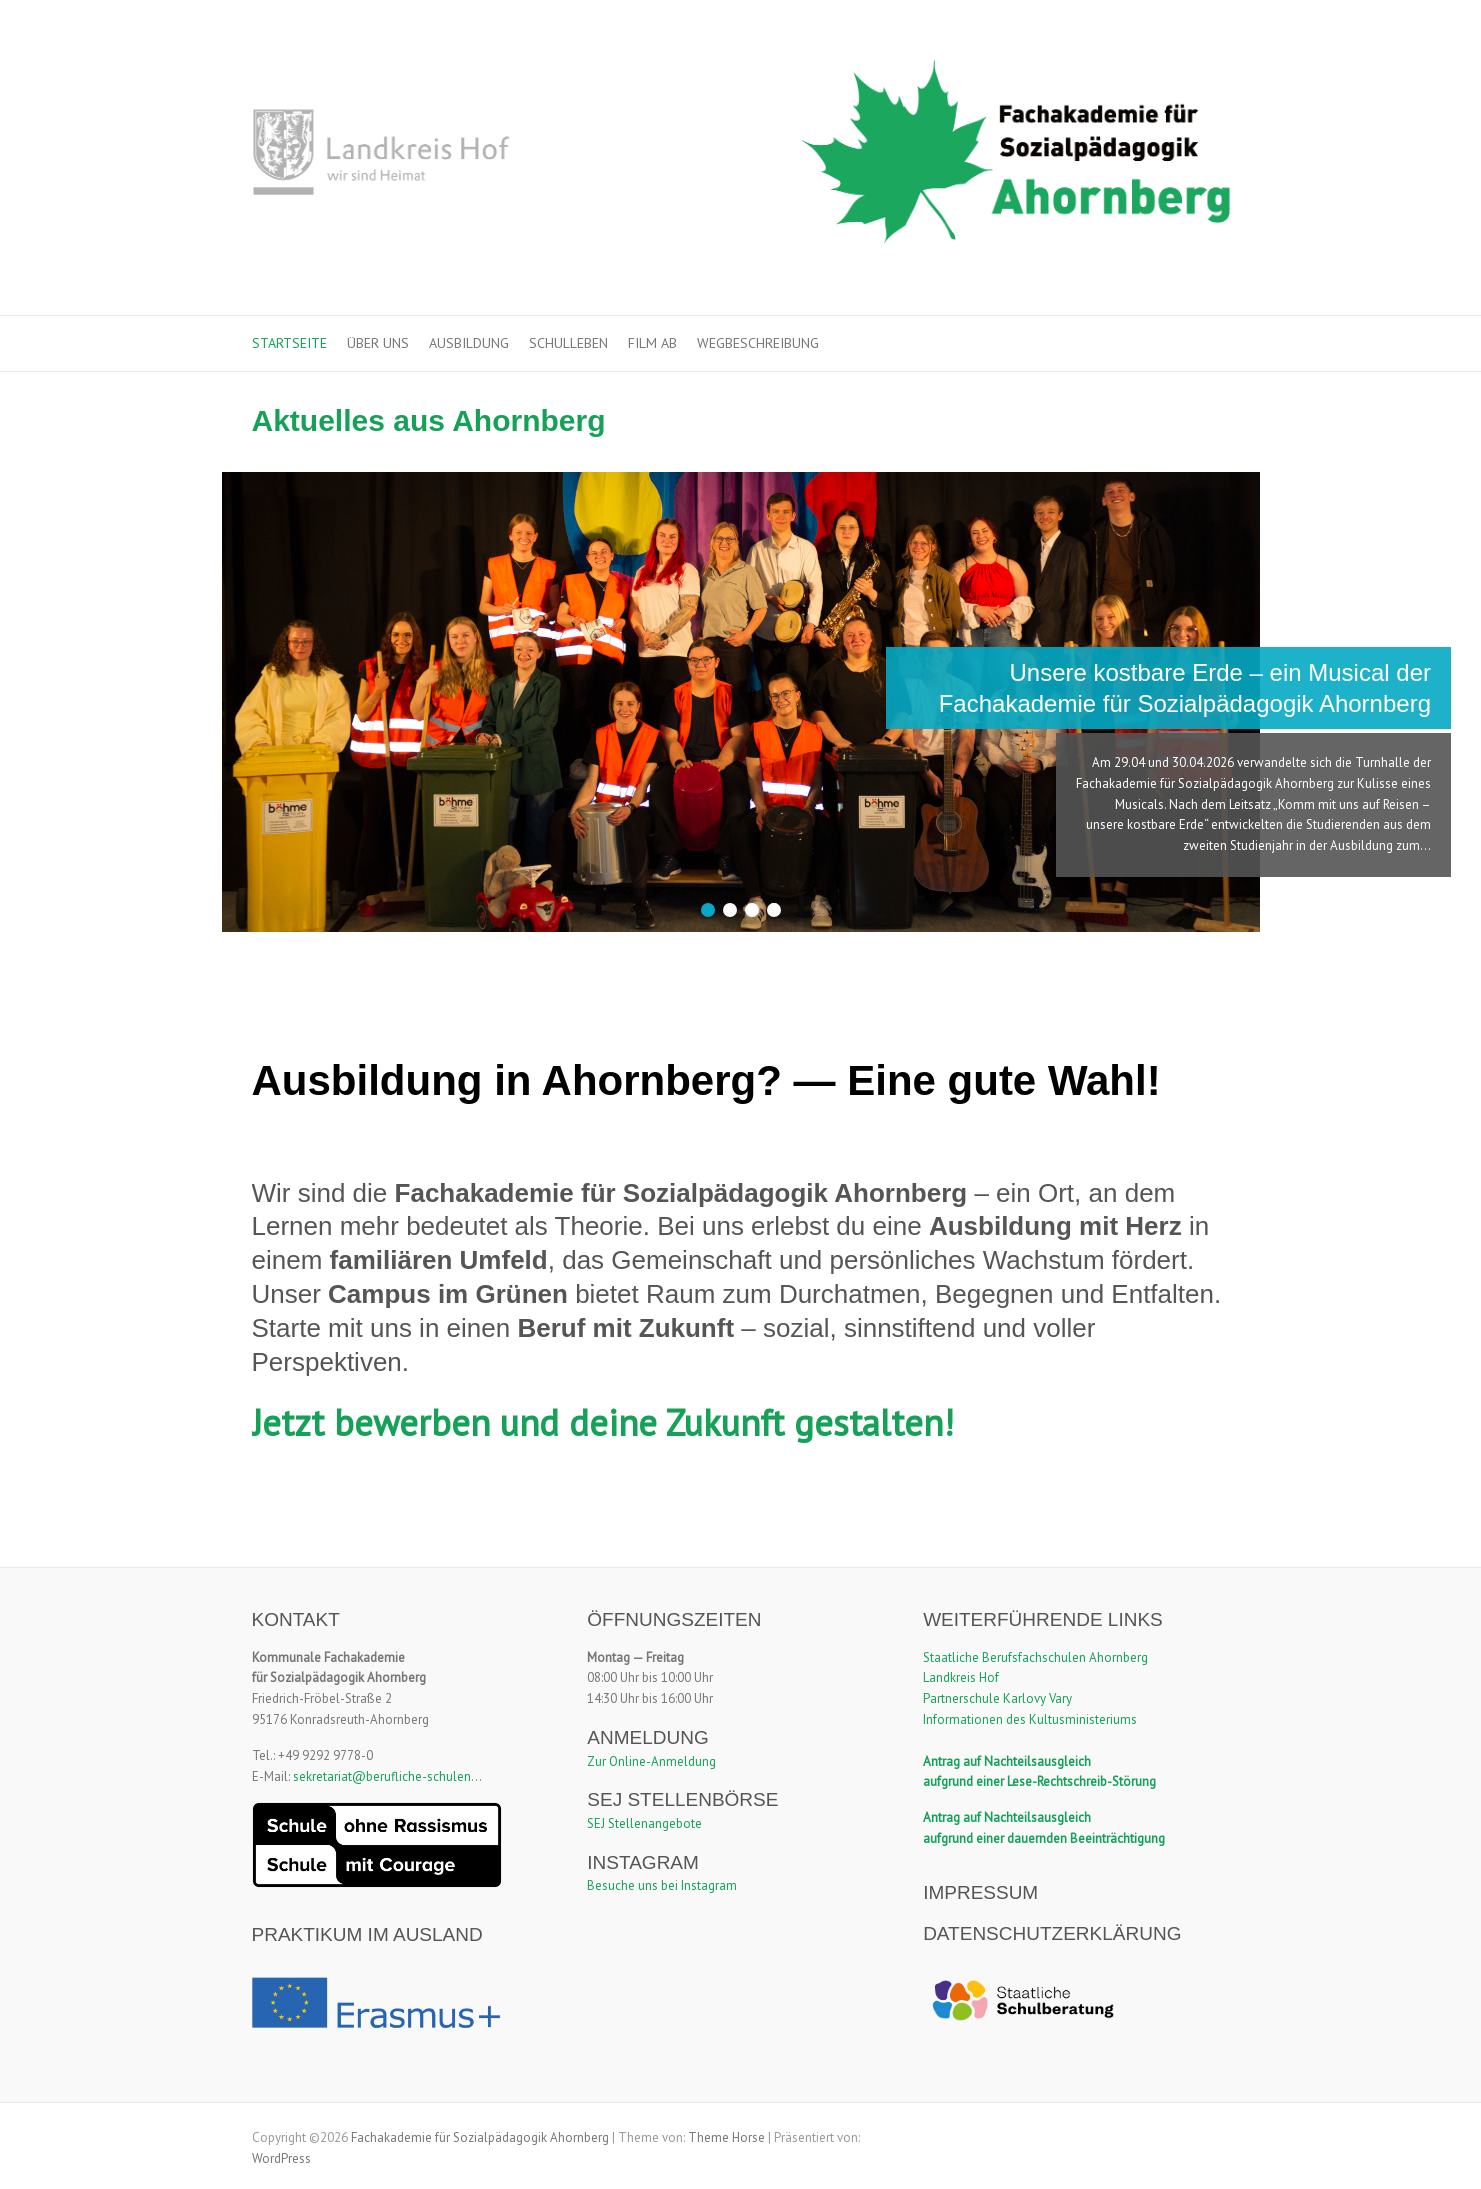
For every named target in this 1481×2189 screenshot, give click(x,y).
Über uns (378, 343)
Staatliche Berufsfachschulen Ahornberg (1035, 1657)
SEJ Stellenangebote (644, 1823)
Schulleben (568, 343)
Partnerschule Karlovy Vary (997, 1698)
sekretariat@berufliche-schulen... (387, 1776)
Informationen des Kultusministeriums (1030, 1719)
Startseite (289, 343)
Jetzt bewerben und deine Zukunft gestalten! (603, 1422)
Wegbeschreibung (758, 343)
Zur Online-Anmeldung (651, 1761)
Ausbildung (469, 343)
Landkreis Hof (961, 1677)
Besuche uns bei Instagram (662, 1885)
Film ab (652, 343)
